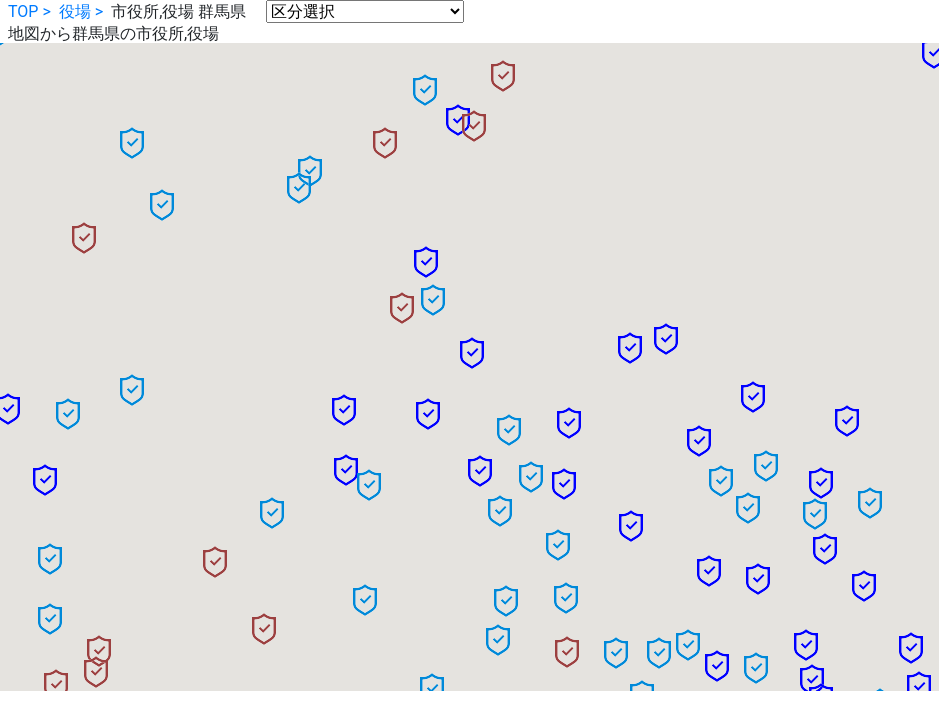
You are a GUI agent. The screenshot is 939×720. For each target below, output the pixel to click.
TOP (23, 11)
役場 (75, 11)
